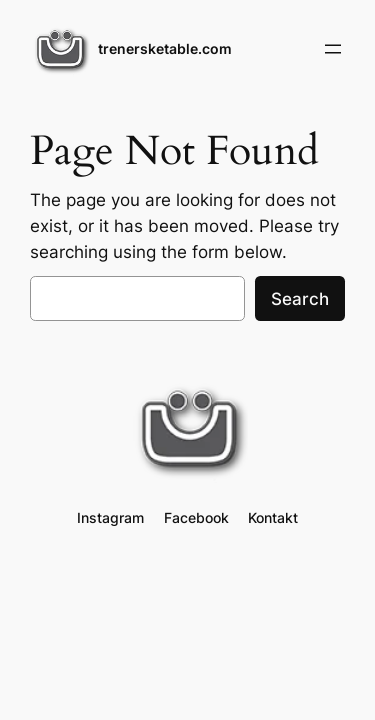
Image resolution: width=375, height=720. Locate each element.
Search (300, 299)
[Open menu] (333, 49)
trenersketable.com (165, 48)
